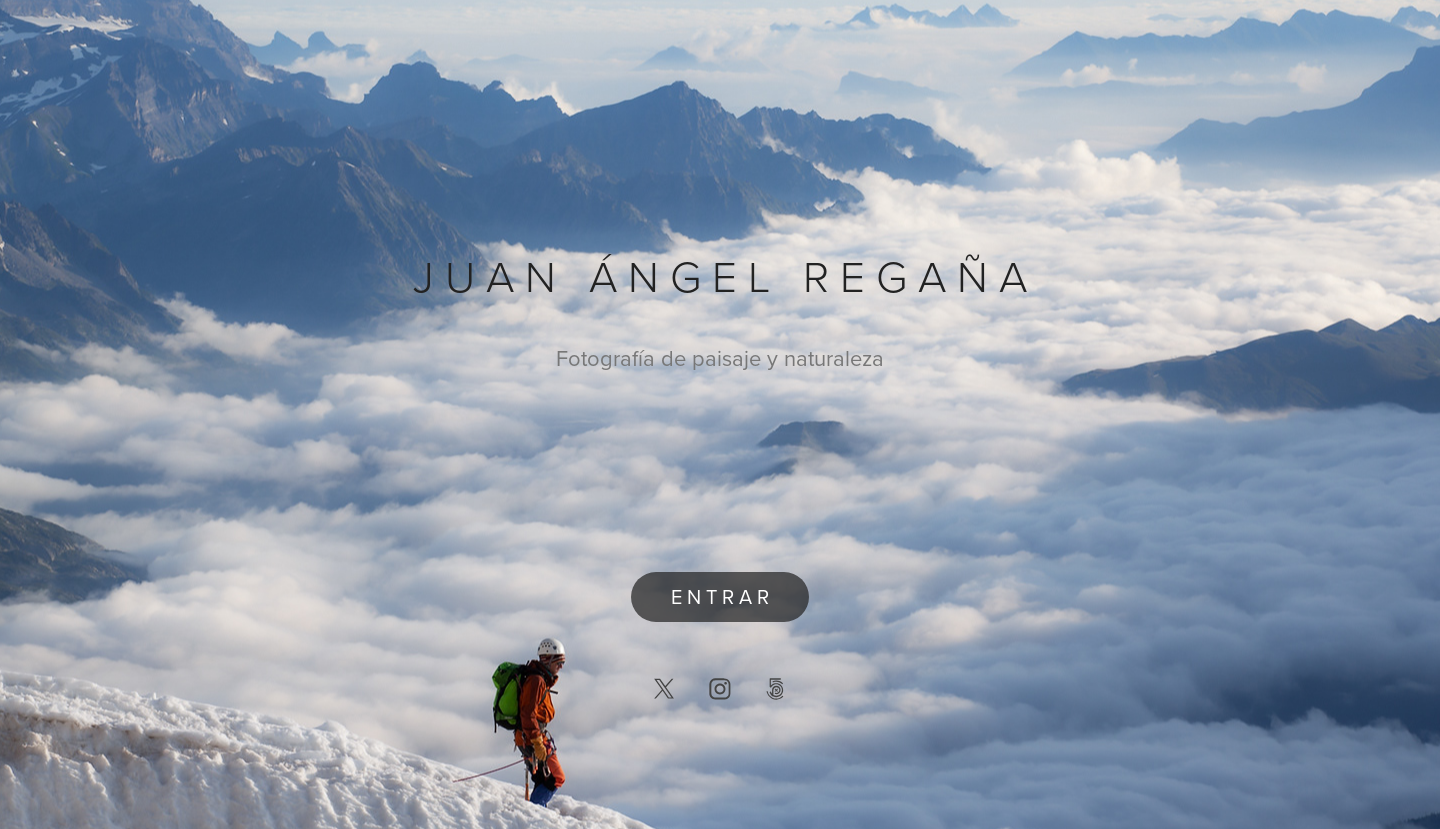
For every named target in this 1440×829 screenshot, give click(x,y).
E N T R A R (720, 596)
